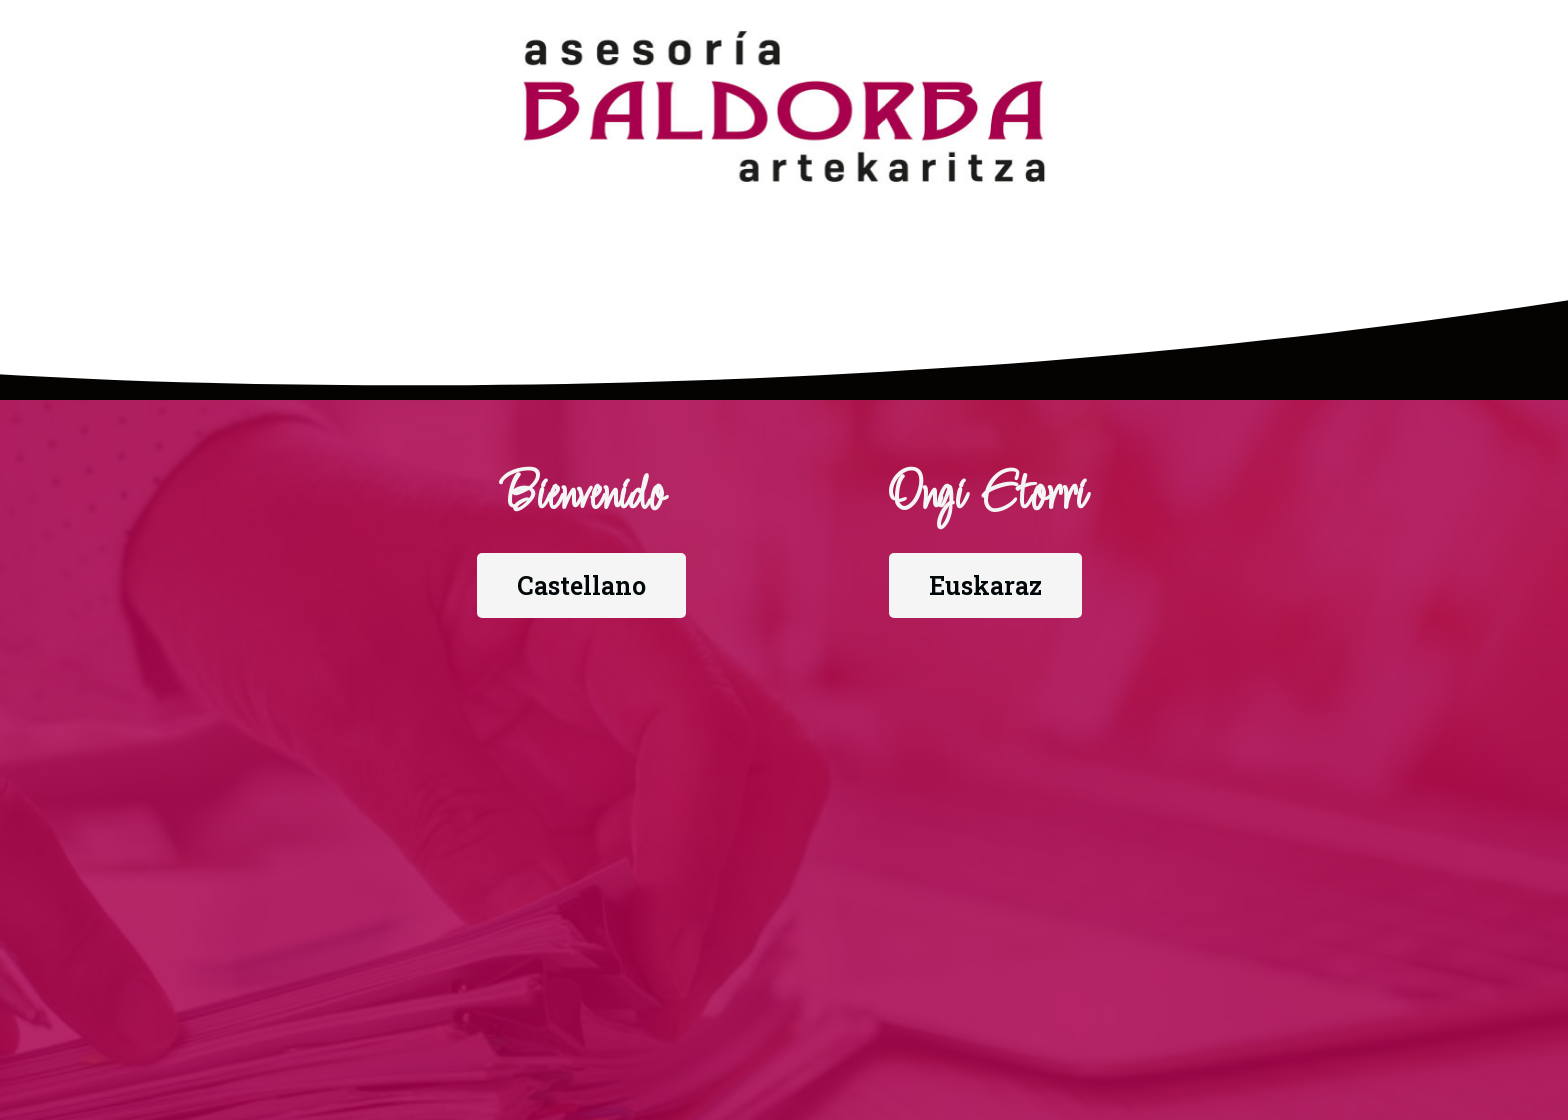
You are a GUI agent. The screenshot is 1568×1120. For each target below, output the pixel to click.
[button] (581, 585)
